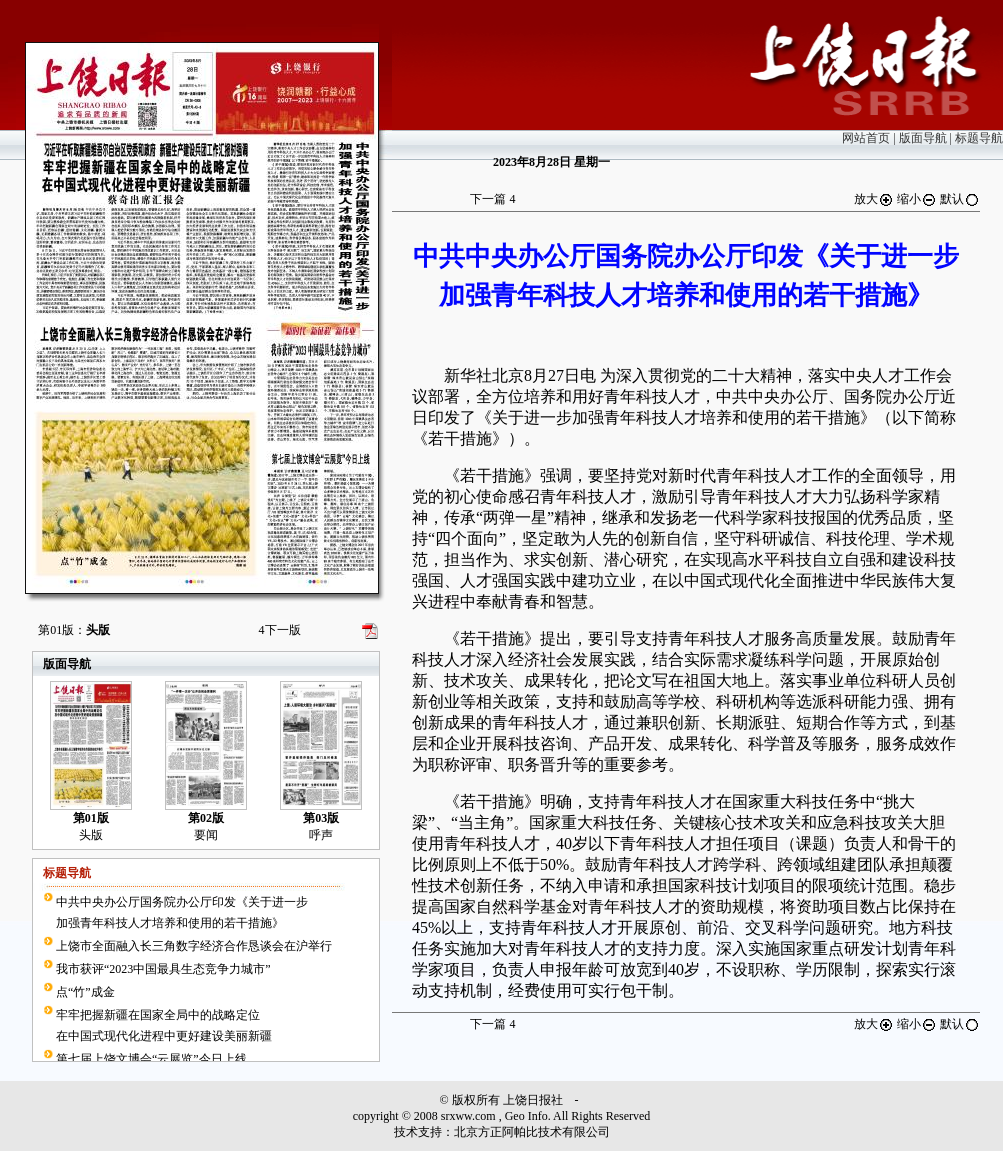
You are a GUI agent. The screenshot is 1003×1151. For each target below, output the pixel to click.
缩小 (917, 199)
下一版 (280, 630)
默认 (960, 199)
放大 (874, 199)
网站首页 (866, 138)
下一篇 (492, 199)
